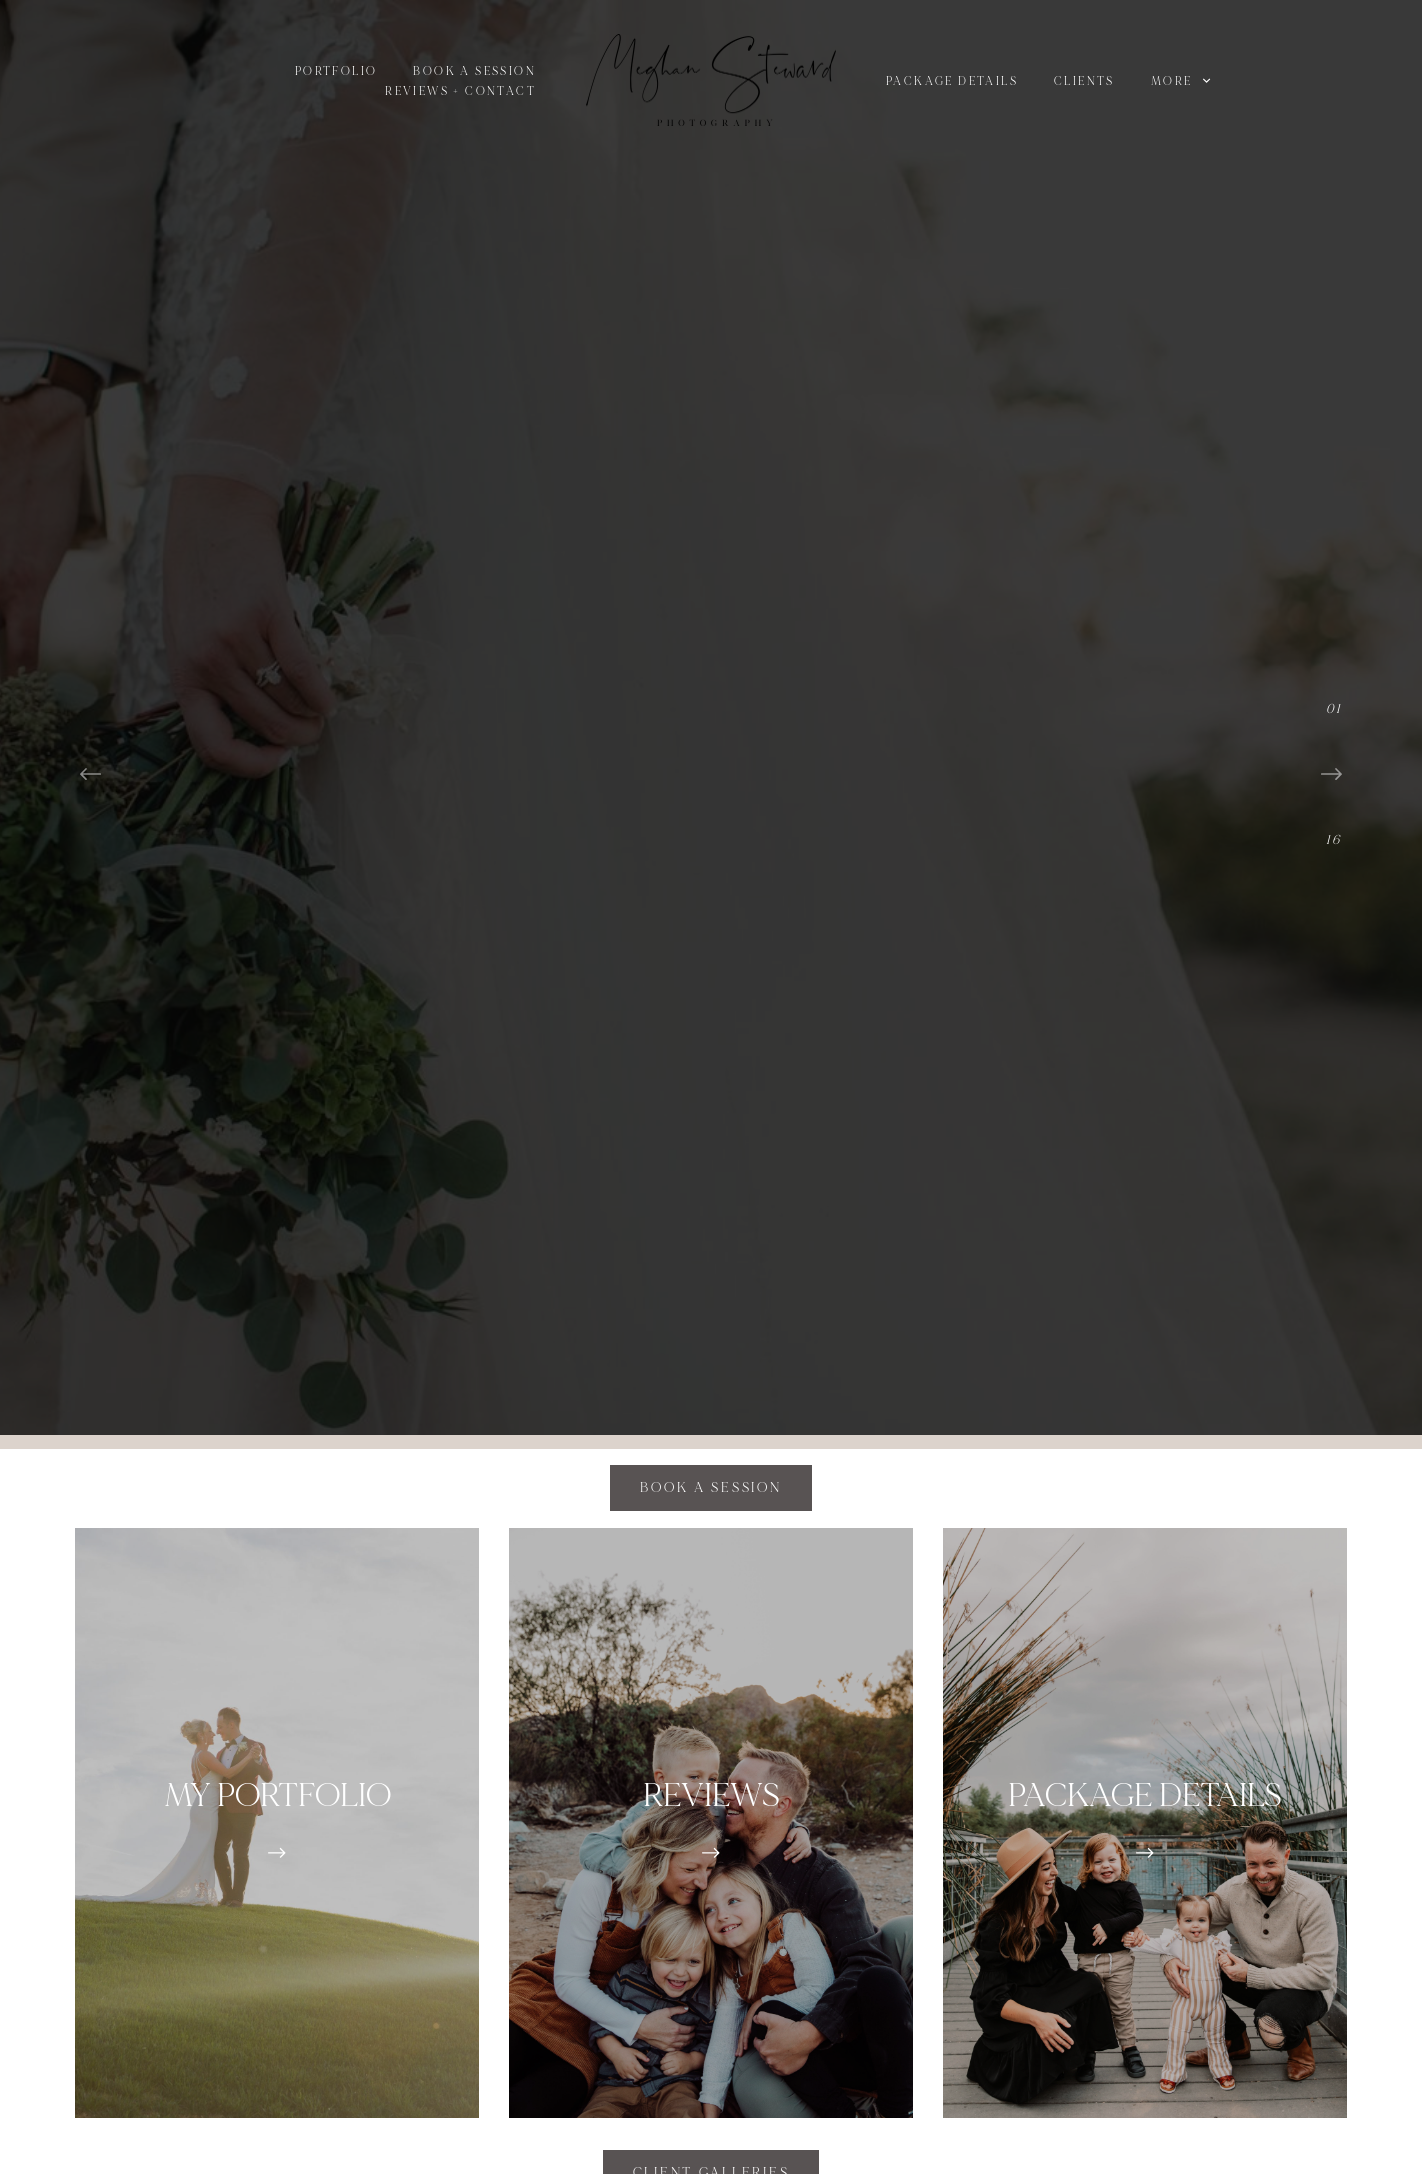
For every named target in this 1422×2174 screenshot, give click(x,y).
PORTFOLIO (336, 71)
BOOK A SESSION (474, 71)
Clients (1084, 81)
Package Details (952, 81)
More (1180, 81)
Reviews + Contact (460, 91)
